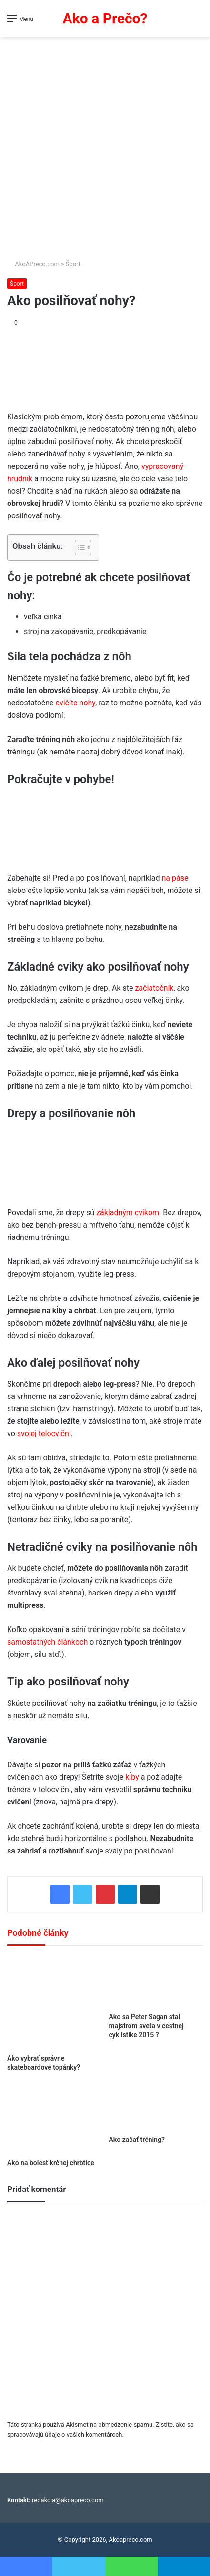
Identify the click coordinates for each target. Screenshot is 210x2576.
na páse (174, 877)
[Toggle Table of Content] (78, 547)
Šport (73, 264)
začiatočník (154, 987)
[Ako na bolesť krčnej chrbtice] (54, 2118)
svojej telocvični (44, 1433)
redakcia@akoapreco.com (68, 2500)
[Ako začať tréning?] (156, 2106)
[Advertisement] (105, 149)
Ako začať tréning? (137, 2139)
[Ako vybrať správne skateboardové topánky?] (54, 2002)
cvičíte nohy (76, 702)
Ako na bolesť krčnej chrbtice (50, 2163)
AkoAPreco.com (33, 264)
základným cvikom (127, 1212)
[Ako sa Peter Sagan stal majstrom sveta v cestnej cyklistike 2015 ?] (156, 1981)
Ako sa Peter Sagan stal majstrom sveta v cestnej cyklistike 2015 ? (146, 2026)
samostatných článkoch (47, 1641)
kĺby (132, 1777)
